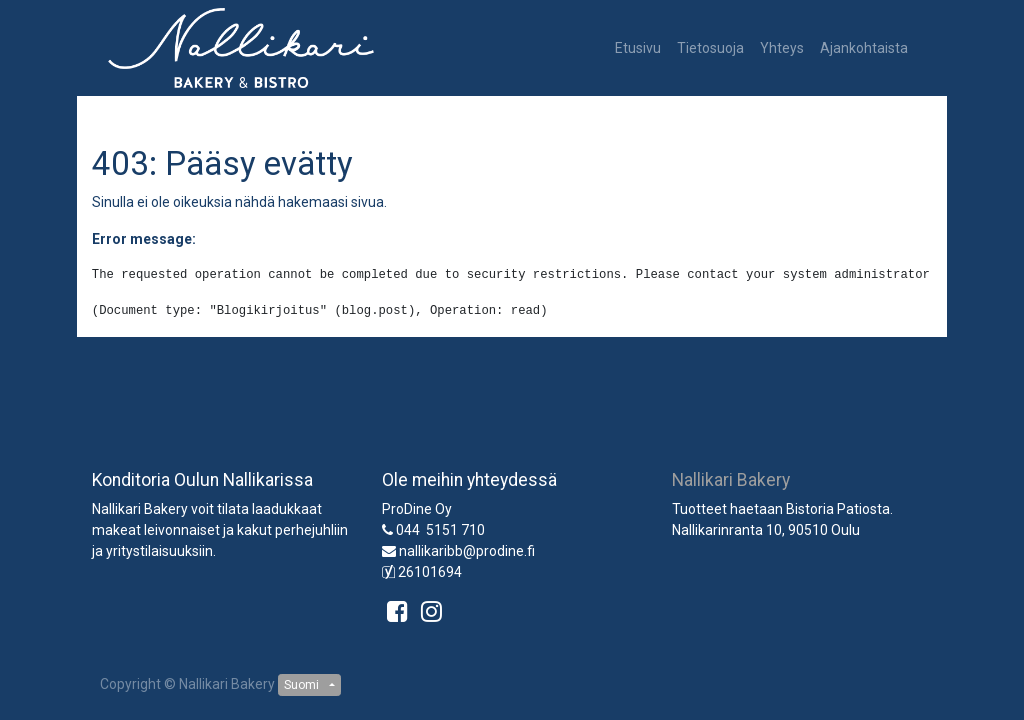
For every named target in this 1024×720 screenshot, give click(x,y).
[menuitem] (638, 48)
